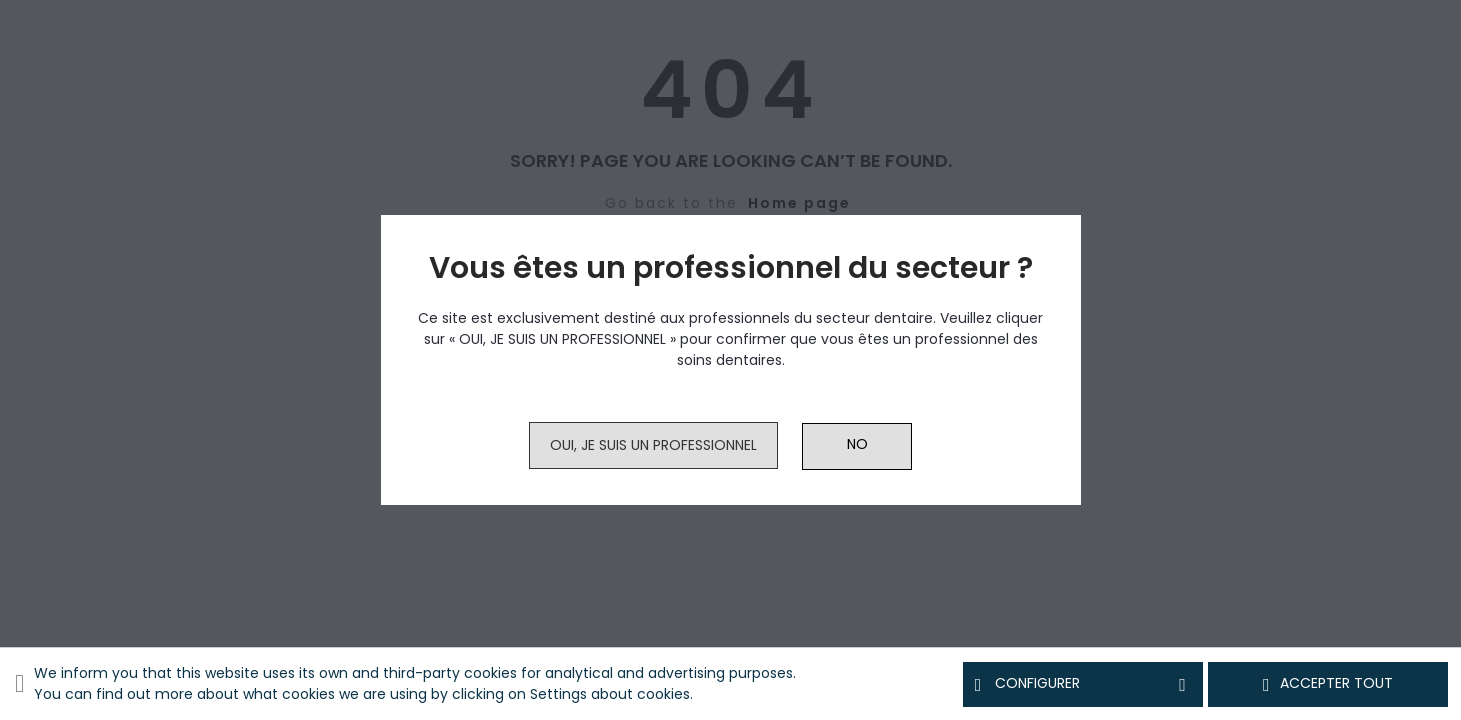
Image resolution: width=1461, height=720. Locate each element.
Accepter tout (1328, 684)
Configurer (1083, 684)
